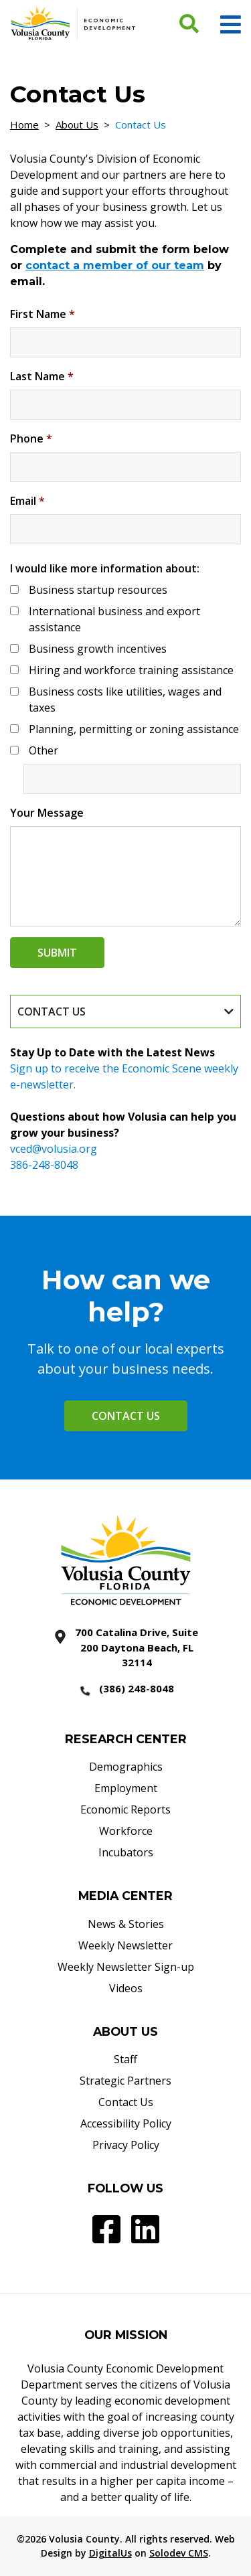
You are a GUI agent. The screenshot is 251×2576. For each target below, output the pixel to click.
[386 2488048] (125, 1689)
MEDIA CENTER (125, 1895)
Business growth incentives (98, 648)
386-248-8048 (44, 1164)
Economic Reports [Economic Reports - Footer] (125, 1809)
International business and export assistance (114, 619)
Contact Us (126, 1415)
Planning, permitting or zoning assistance (134, 729)
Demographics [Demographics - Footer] (126, 1766)
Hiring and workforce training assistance (131, 670)
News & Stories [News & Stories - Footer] (126, 1924)
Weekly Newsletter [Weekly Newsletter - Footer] (125, 1945)
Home (24, 124)
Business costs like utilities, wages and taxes (125, 699)
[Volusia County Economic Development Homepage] (73, 22)
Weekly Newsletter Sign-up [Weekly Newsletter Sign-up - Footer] (126, 1966)
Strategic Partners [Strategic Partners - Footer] (125, 2080)
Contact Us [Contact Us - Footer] (125, 2102)
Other (43, 750)
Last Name (42, 376)
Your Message (47, 812)
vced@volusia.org (53, 1148)
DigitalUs (110, 2553)
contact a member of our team (114, 265)
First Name (42, 314)
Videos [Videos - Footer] (126, 1988)
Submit (57, 952)
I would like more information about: (104, 568)
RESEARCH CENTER (126, 1739)
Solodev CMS (178, 2553)
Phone (31, 438)
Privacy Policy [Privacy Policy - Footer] (125, 2145)
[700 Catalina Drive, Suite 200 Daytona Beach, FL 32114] (125, 1647)
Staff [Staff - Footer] (125, 2059)
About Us (77, 124)
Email (27, 500)
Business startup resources (98, 589)
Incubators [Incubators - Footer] (125, 1852)
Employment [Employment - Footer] (125, 1788)
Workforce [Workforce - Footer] (126, 1831)
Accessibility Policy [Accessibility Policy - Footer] (125, 2123)
